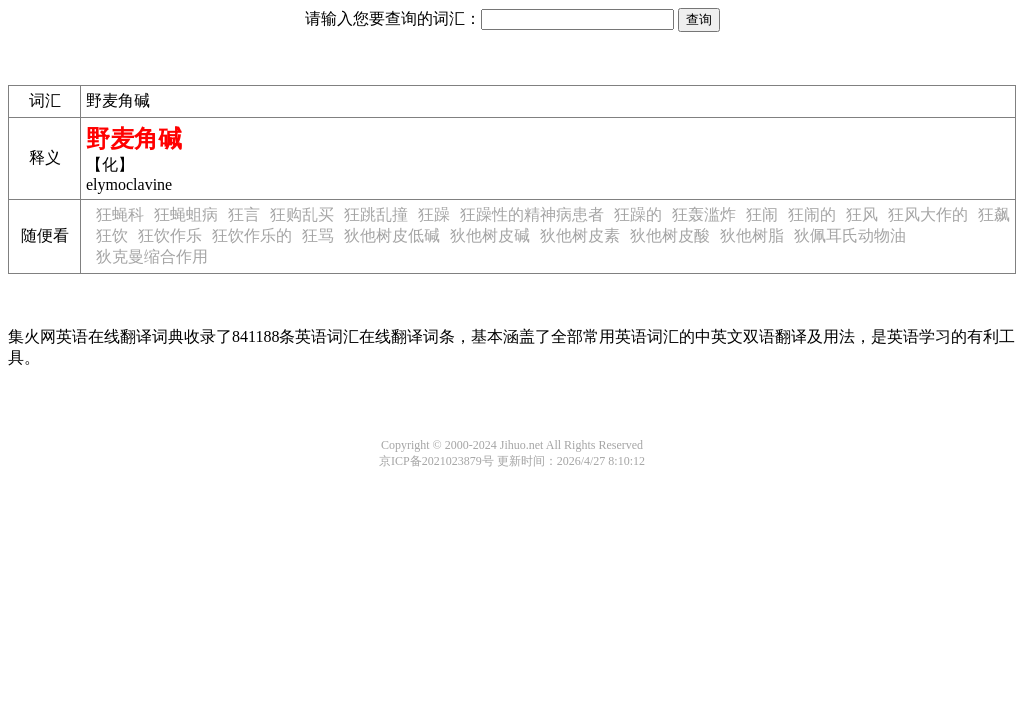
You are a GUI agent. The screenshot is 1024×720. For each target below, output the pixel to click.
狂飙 (994, 214)
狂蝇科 (120, 214)
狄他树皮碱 (490, 235)
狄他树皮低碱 (392, 235)
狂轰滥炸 (704, 214)
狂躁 (434, 214)
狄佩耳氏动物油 (850, 235)
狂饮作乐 (170, 235)
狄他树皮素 (580, 235)
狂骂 (318, 235)
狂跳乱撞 (376, 214)
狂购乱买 (302, 214)
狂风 (862, 214)
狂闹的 (812, 214)
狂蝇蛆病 (186, 214)
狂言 (244, 214)
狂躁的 (638, 214)
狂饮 (112, 235)
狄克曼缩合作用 (152, 256)
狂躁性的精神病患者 (532, 214)
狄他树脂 (752, 235)
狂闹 (762, 214)
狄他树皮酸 (670, 235)
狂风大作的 (928, 214)
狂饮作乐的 (252, 235)
